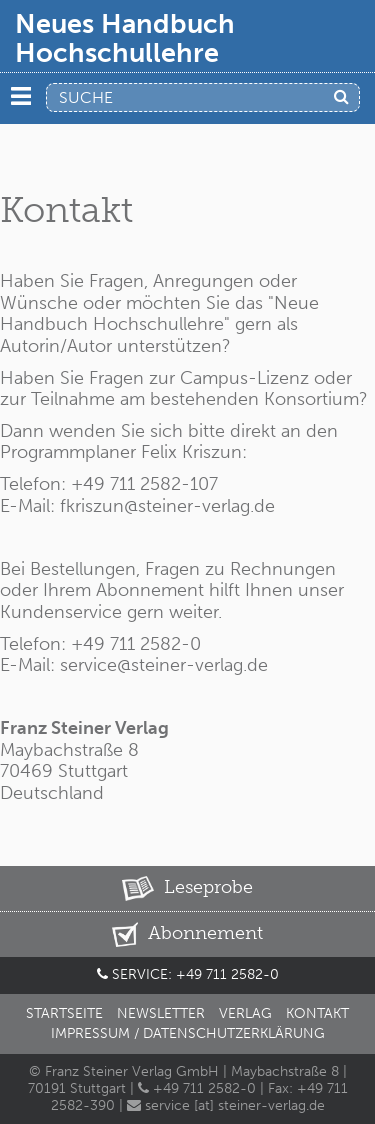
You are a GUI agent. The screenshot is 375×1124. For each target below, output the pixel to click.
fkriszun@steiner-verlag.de (167, 506)
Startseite (64, 1013)
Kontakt (317, 1013)
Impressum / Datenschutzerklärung (188, 1033)
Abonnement (187, 934)
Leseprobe (187, 888)
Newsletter (161, 1013)
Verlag (245, 1013)
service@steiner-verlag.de (161, 665)
